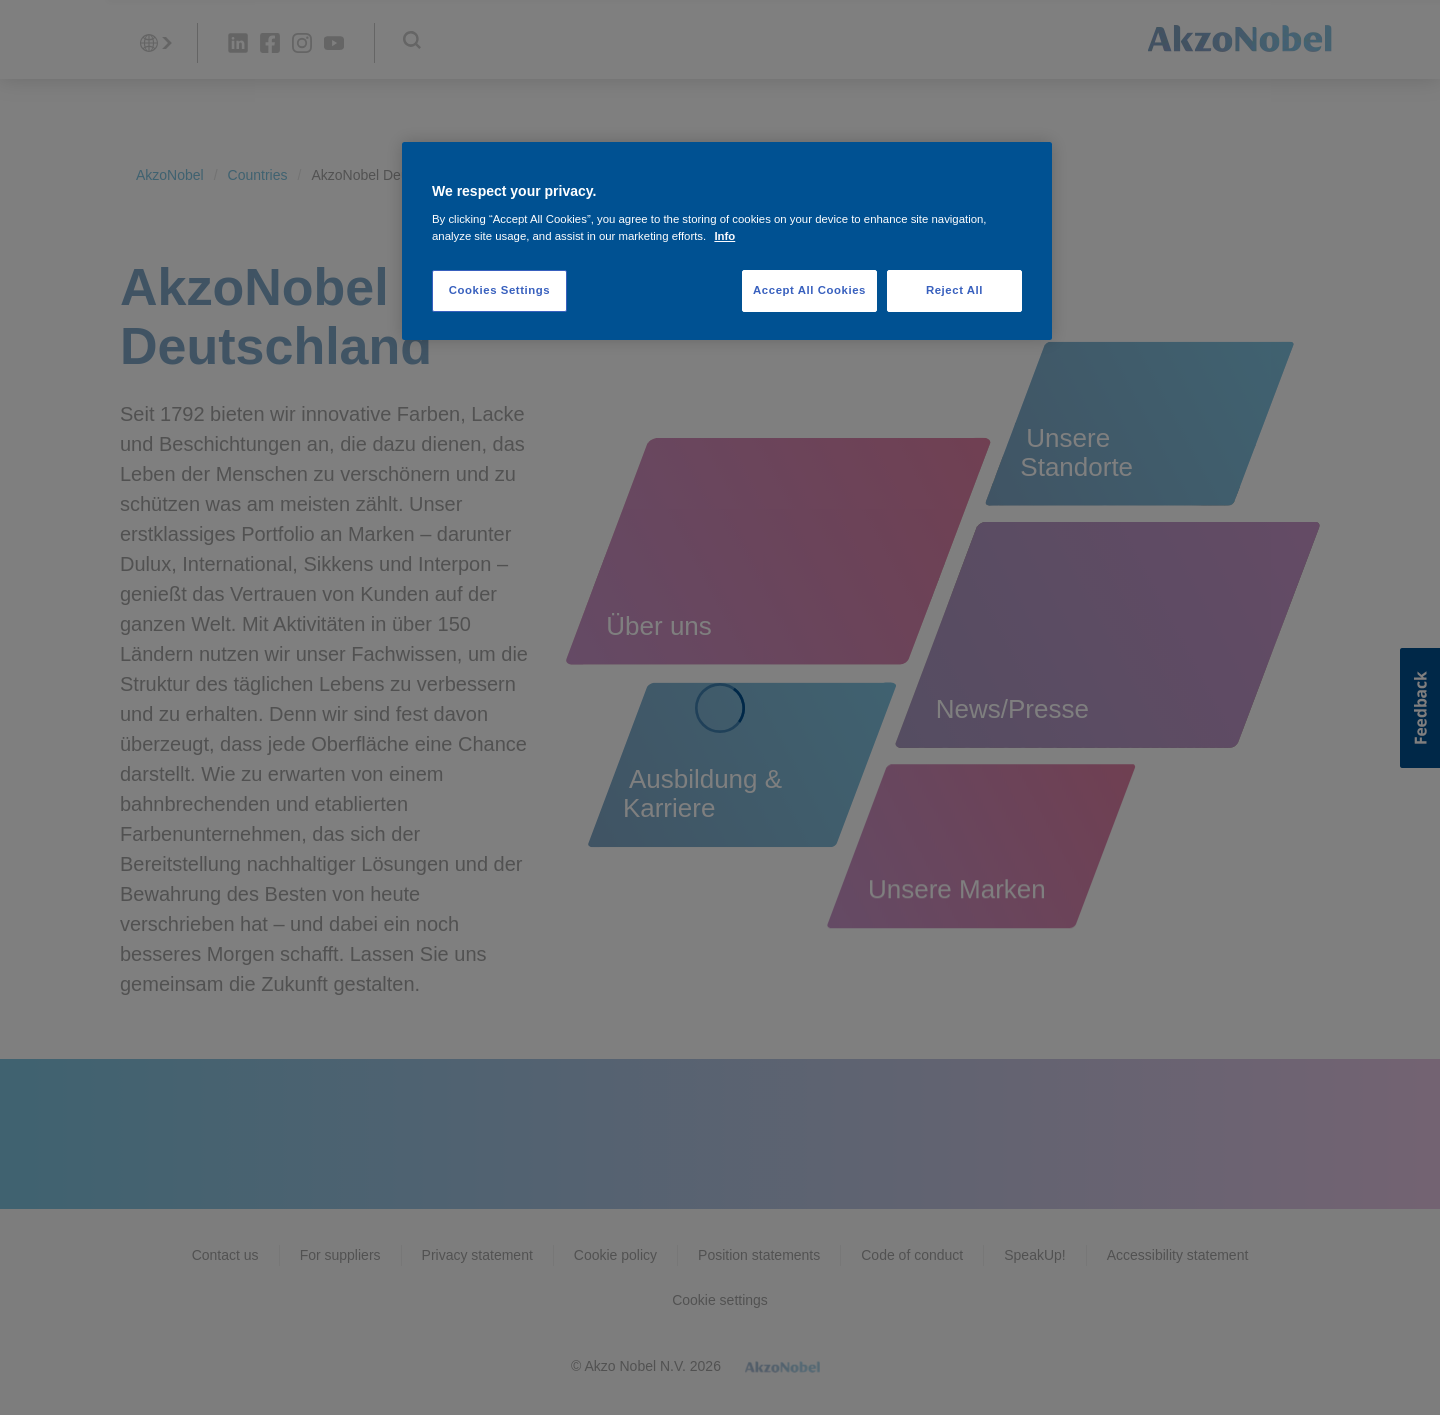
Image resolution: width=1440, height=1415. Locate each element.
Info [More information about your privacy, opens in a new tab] (724, 236)
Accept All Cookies (809, 290)
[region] (727, 241)
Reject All (954, 290)
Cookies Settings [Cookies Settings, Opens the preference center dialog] (499, 290)
